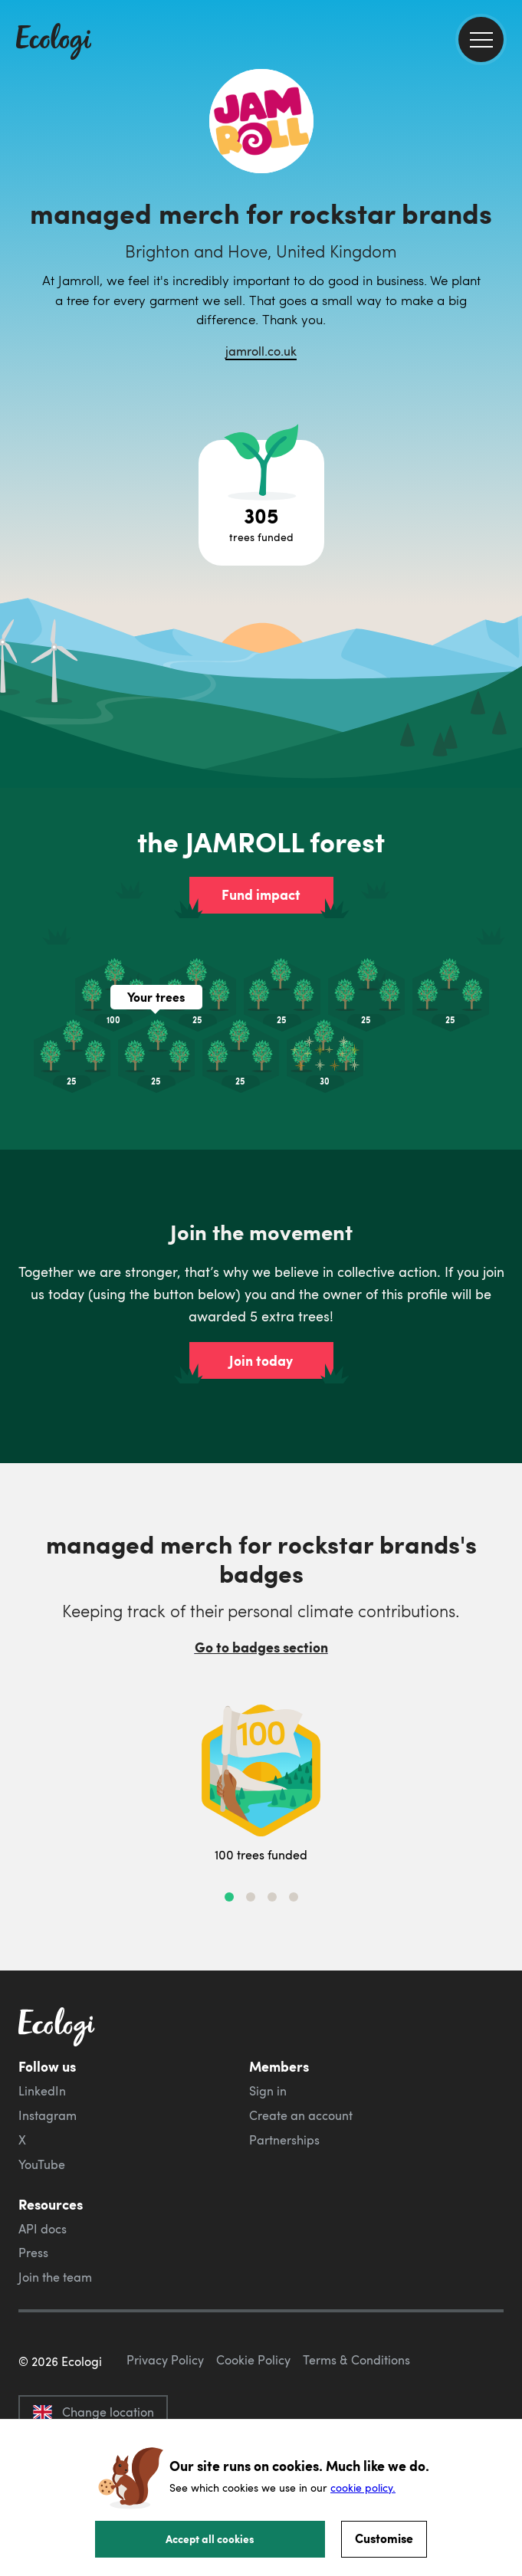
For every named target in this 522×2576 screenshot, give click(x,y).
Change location (93, 2412)
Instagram (47, 2115)
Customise (384, 2538)
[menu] (481, 39)
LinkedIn (42, 2091)
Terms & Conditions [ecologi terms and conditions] (356, 2360)
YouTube (41, 2164)
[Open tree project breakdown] (261, 503)
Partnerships (284, 2140)
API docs (42, 2228)
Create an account (301, 2115)
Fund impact (261, 894)
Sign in (268, 2091)
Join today (261, 1360)
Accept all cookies (210, 2538)
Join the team (55, 2277)
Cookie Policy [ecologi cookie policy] (253, 2360)
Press (33, 2252)
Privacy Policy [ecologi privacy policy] (165, 2360)
